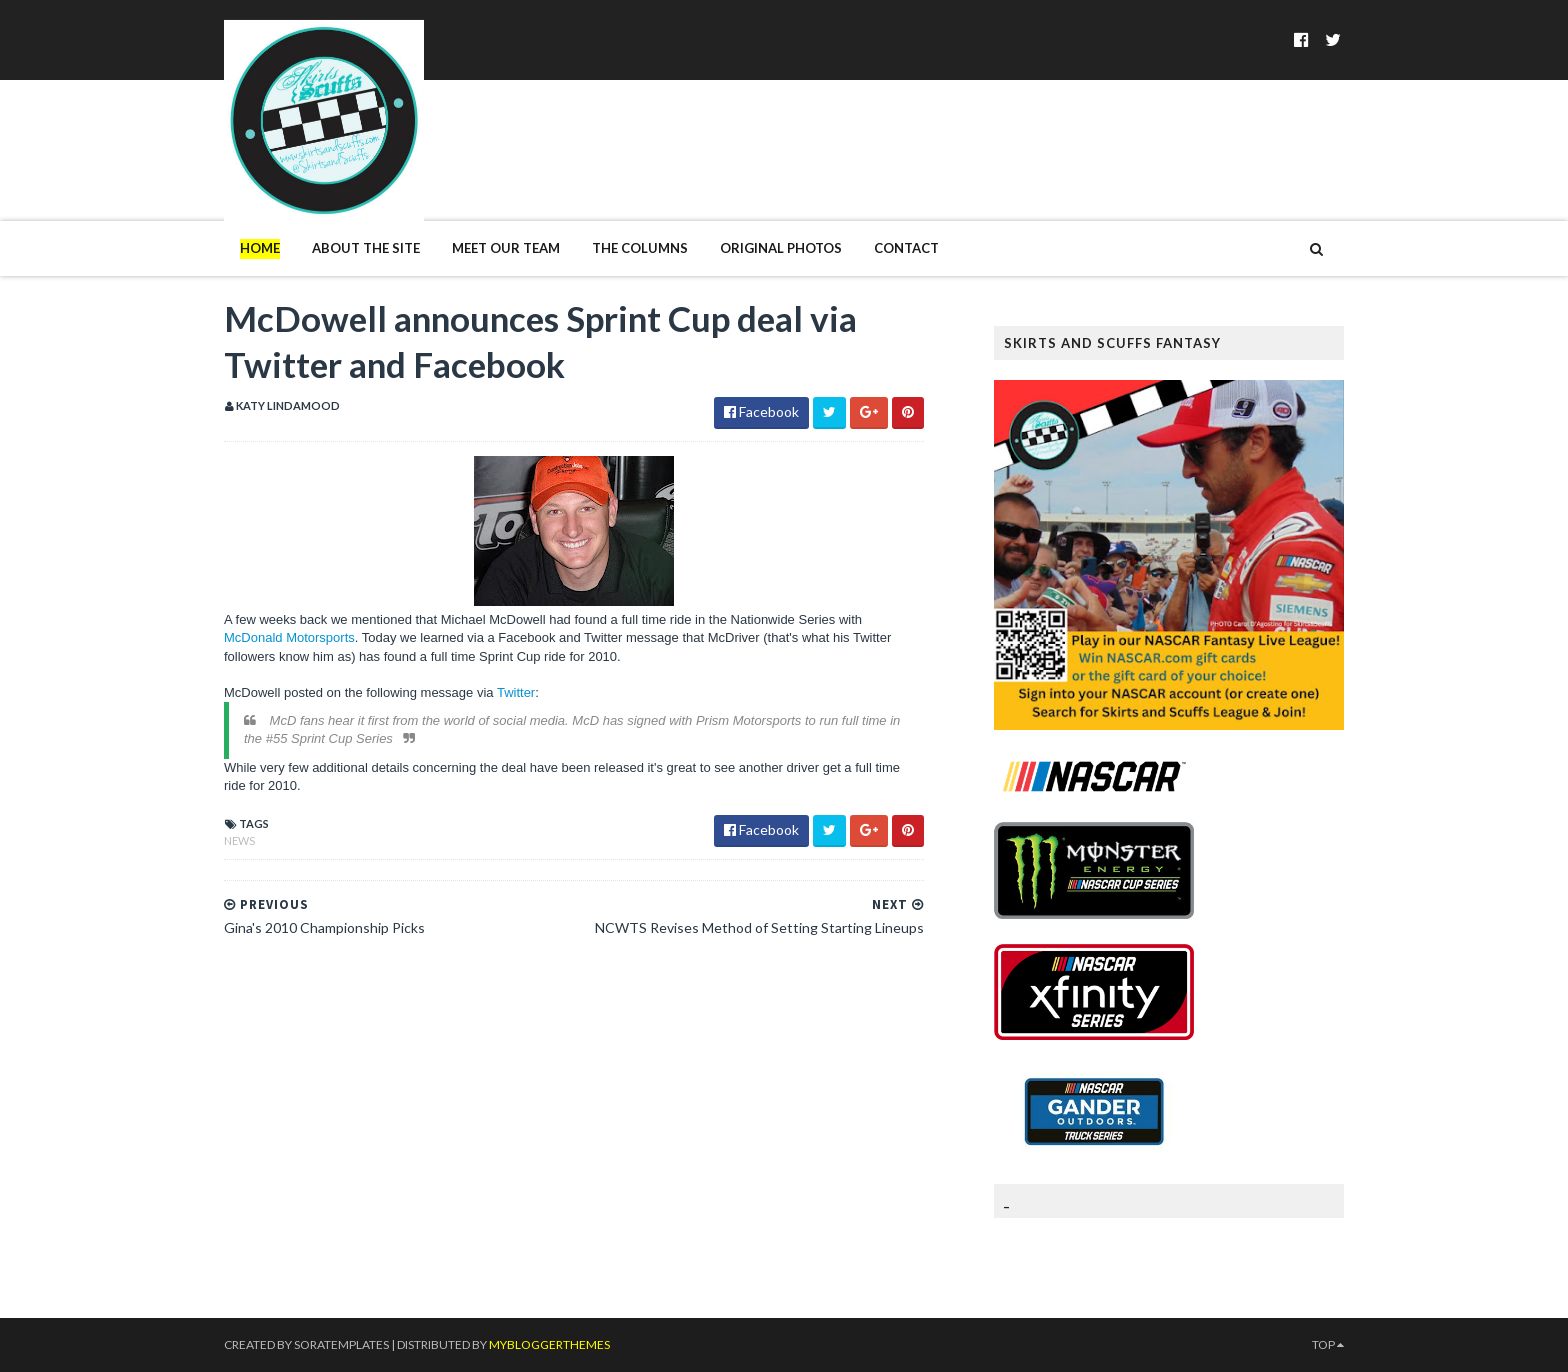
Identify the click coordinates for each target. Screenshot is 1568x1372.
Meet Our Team (506, 248)
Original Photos (781, 248)
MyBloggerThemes (549, 1344)
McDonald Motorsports (289, 637)
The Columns (640, 248)
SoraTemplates (341, 1344)
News (239, 840)
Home (260, 248)
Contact (906, 248)
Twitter (516, 692)
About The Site (366, 248)
